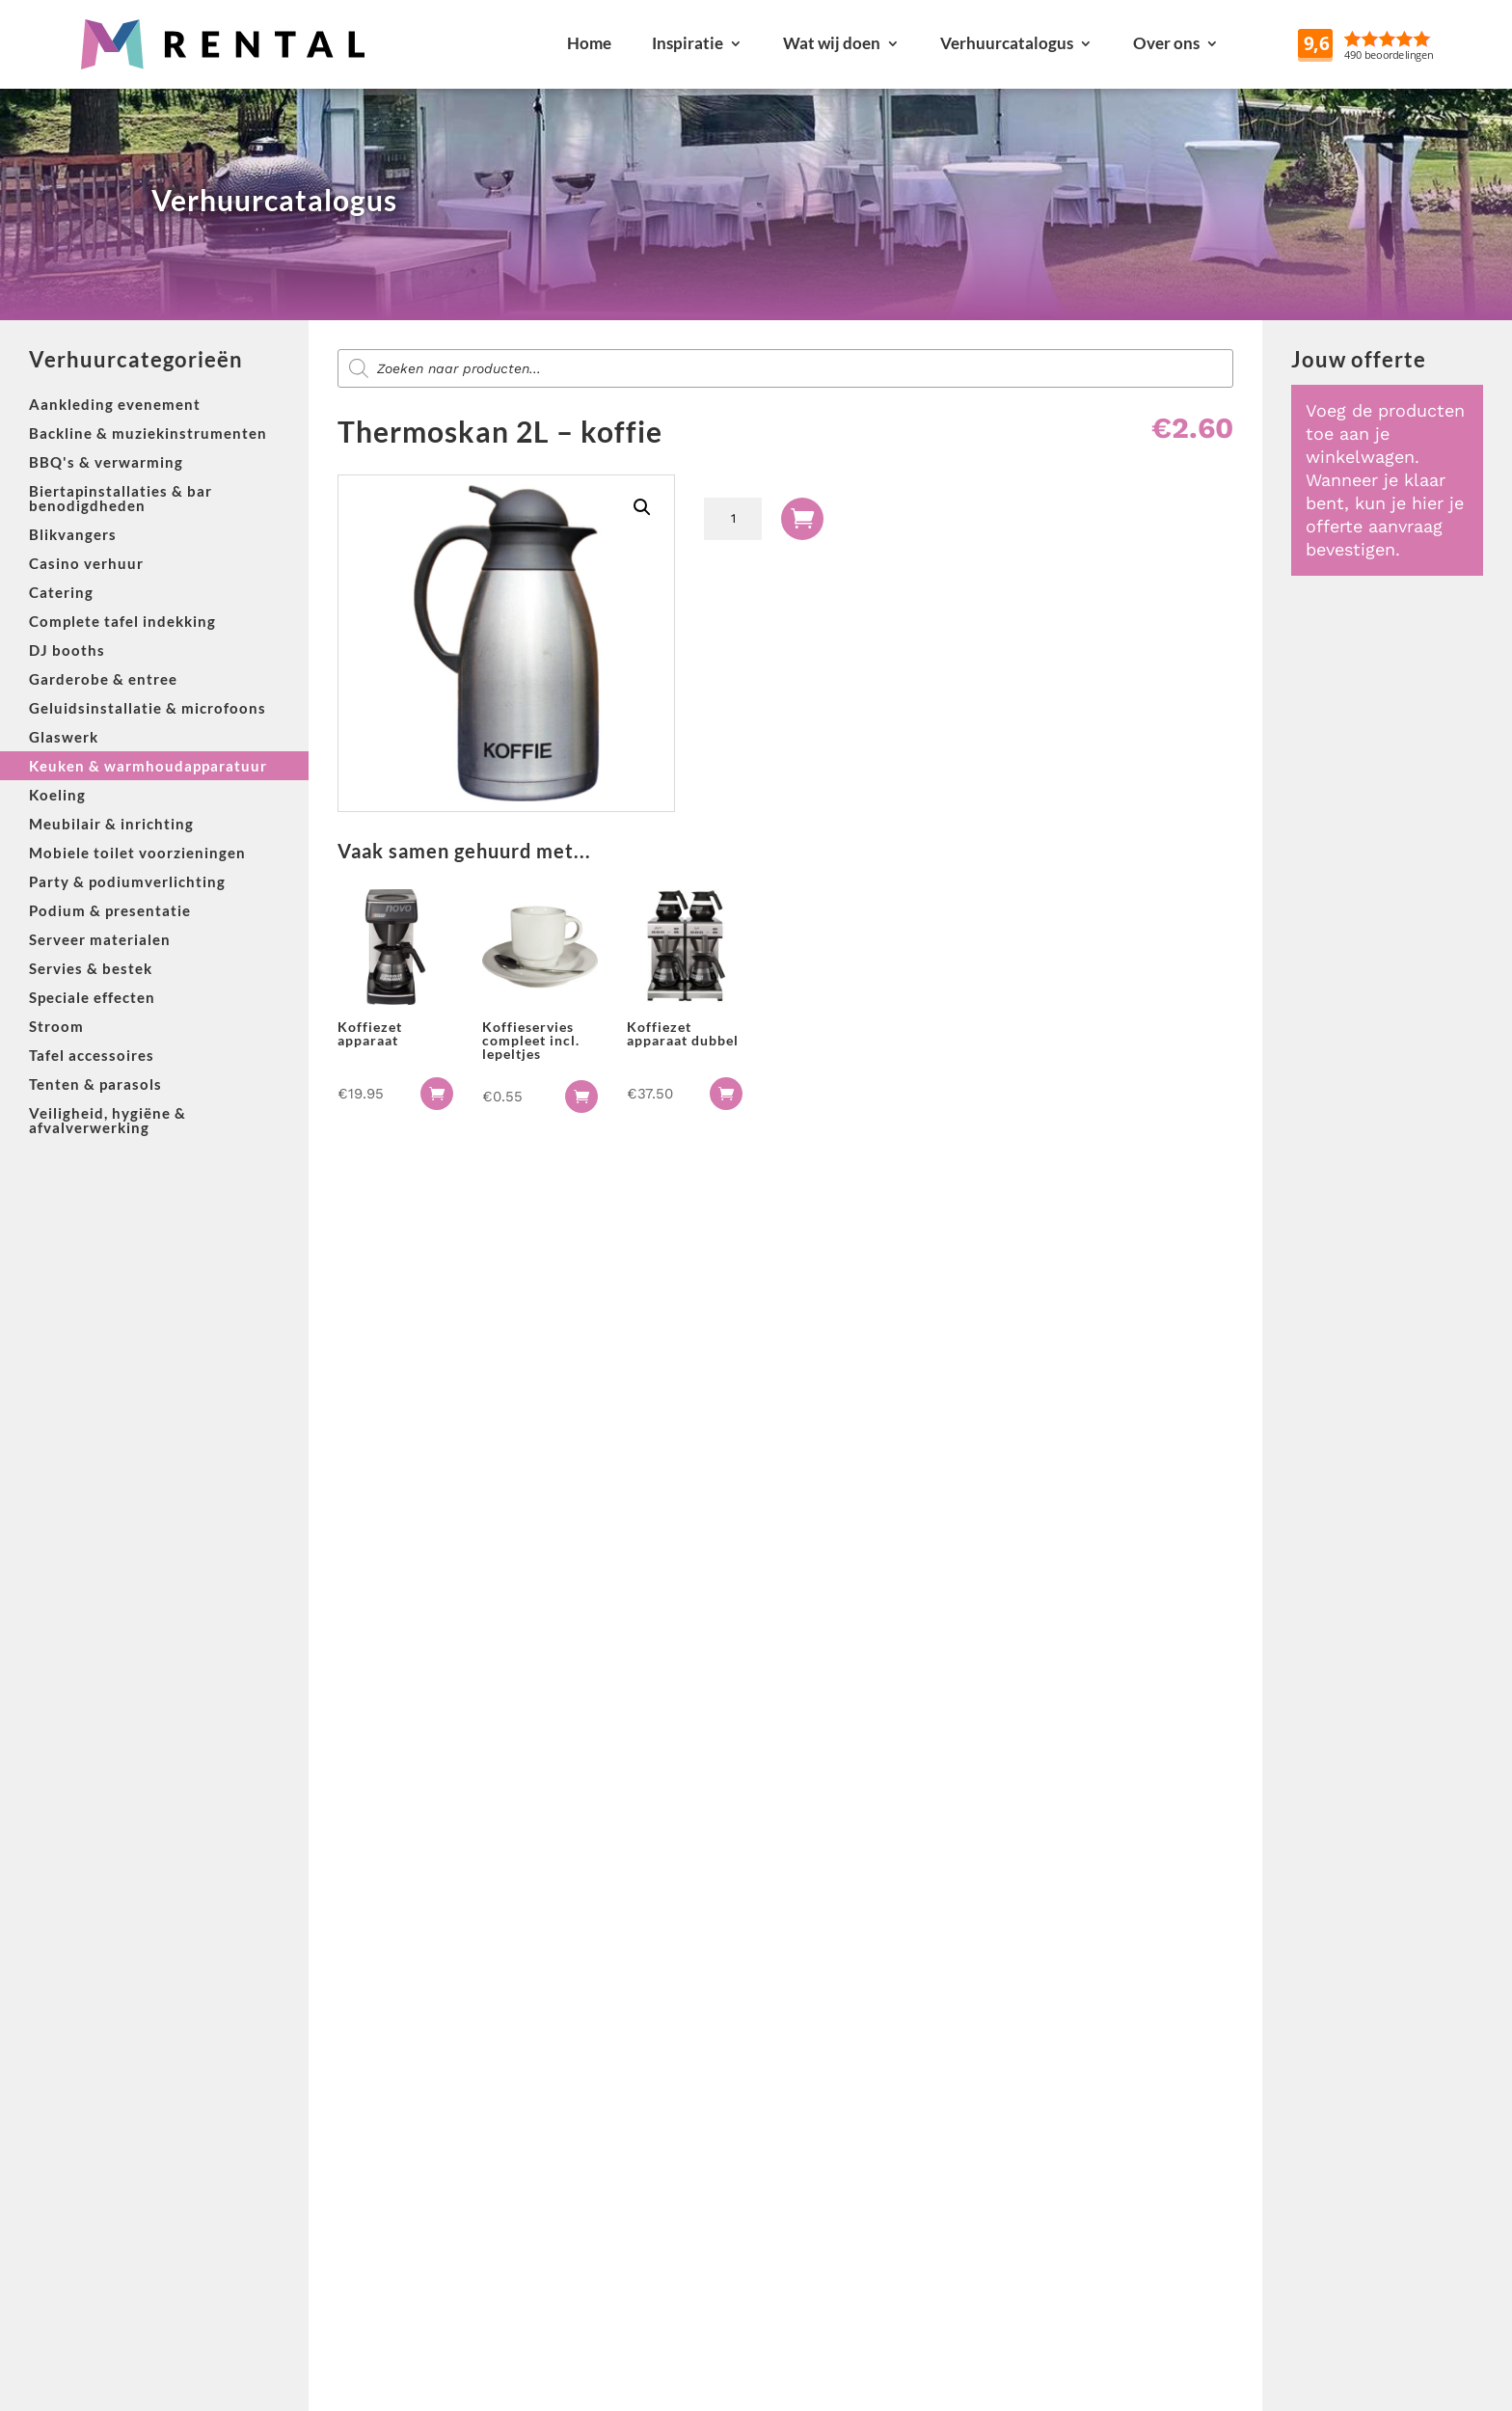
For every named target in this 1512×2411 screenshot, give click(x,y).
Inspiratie (687, 43)
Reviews (1411, 43)
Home (589, 43)
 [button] (437, 1093)
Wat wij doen (831, 43)
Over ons (1166, 43)
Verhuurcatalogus (1006, 43)
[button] (642, 507)
